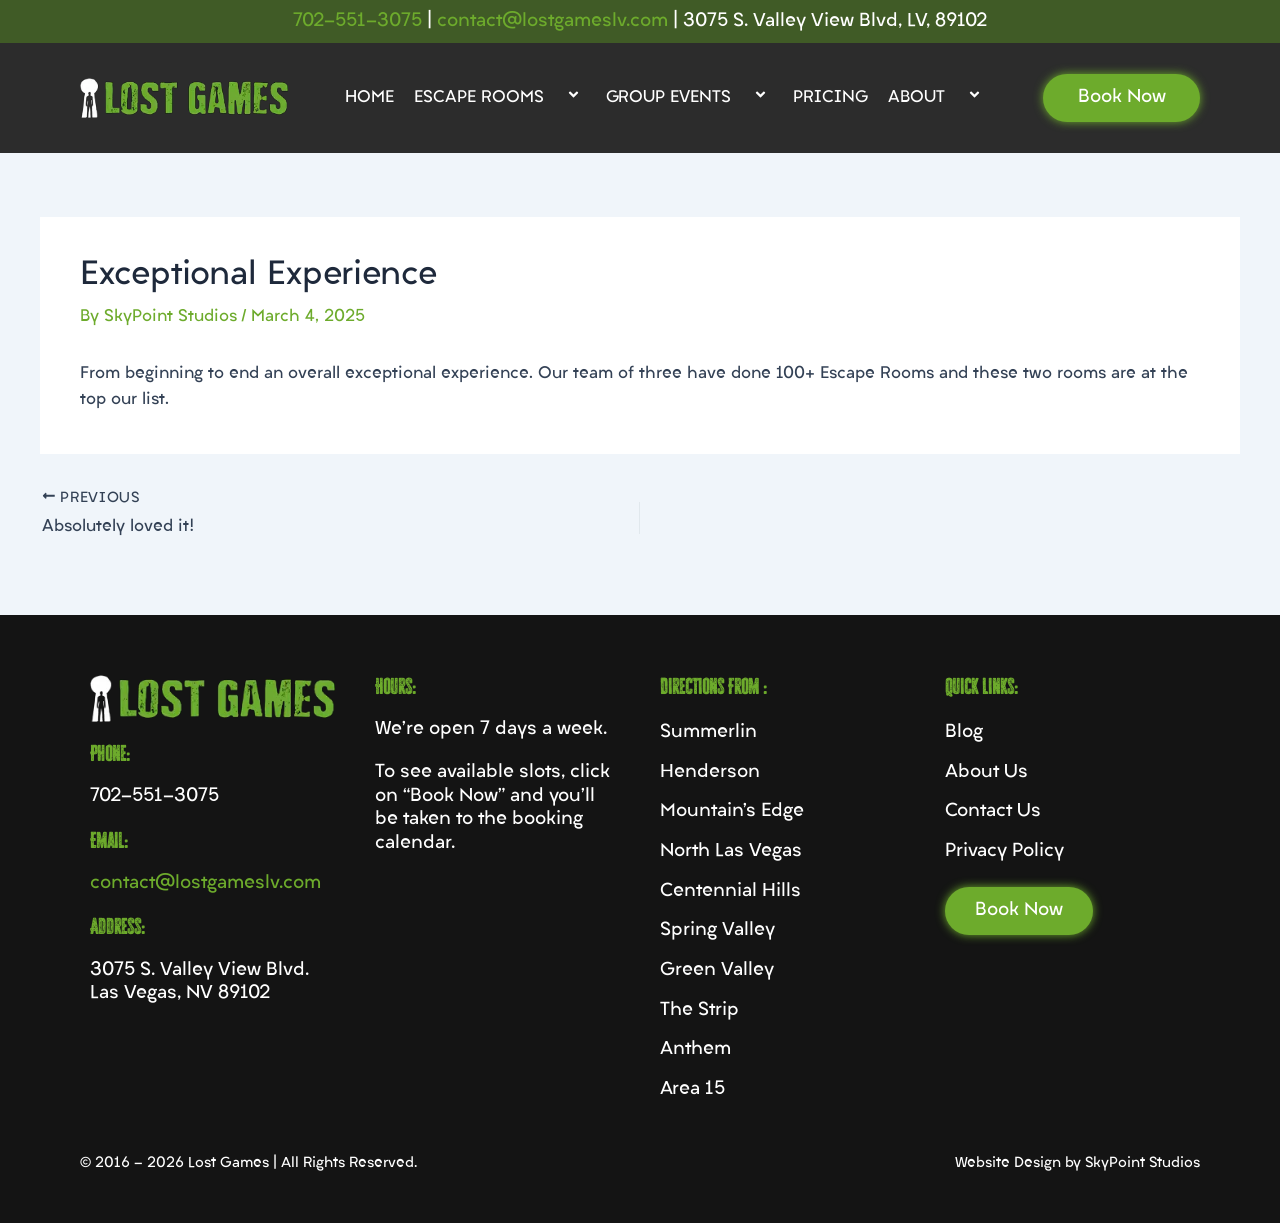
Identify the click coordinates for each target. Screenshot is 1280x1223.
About (937, 98)
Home (369, 98)
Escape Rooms (500, 98)
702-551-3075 (357, 21)
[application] (552, 98)
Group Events (689, 98)
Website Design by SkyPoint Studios (1077, 1163)
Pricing (830, 98)
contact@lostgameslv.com (552, 21)
